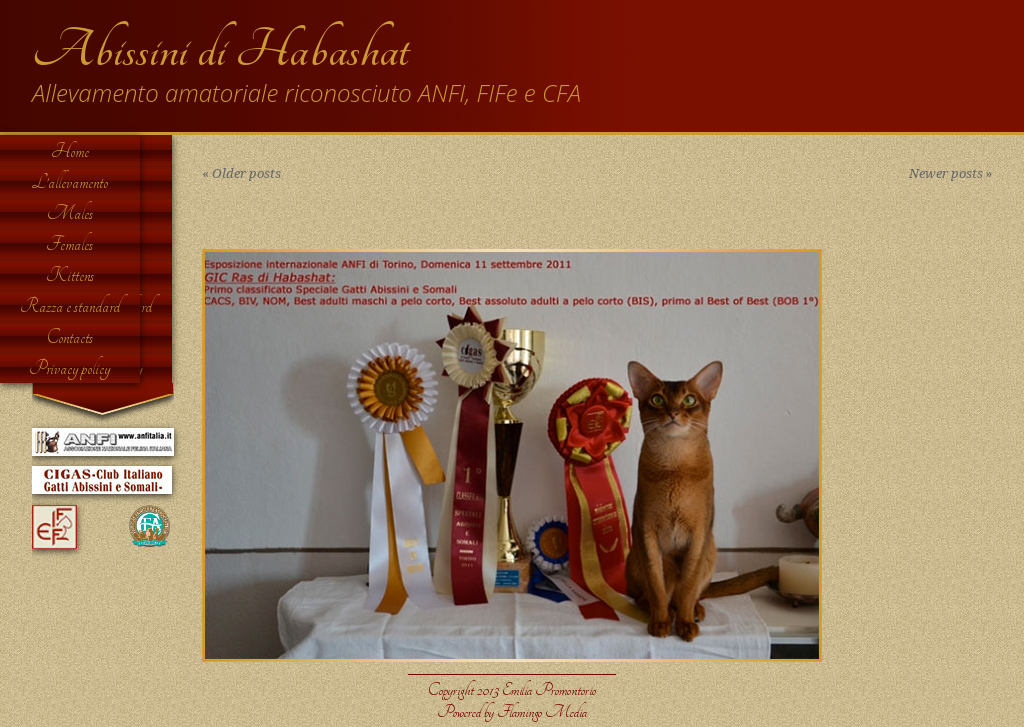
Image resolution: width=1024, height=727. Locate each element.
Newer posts (950, 173)
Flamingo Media (542, 712)
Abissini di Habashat (220, 50)
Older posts (241, 173)
